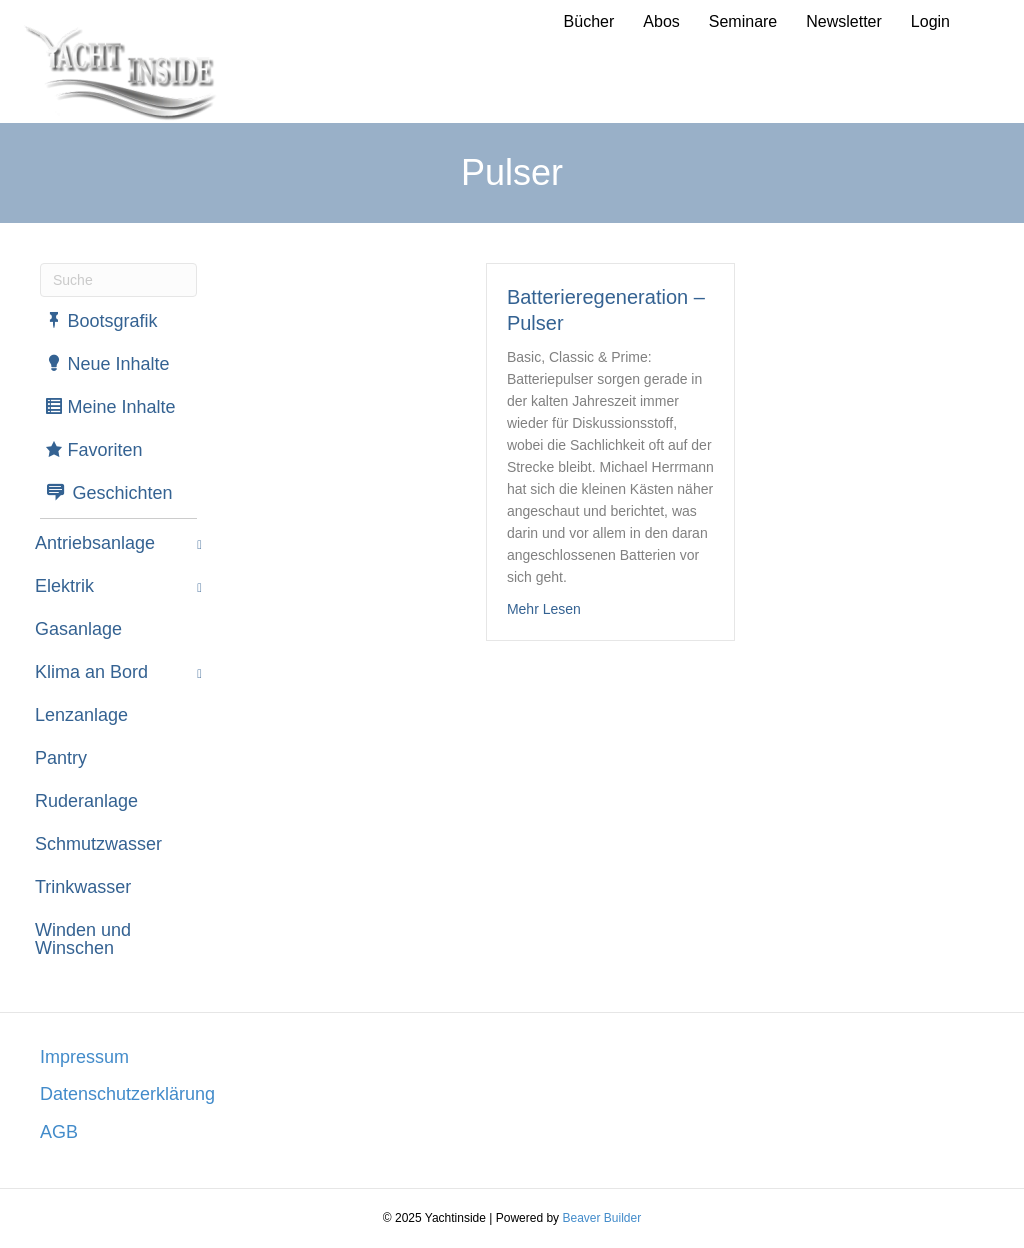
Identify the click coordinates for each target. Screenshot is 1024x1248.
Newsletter (844, 21)
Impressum (84, 1057)
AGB (59, 1132)
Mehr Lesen (544, 609)
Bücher (589, 21)
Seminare (743, 21)
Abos (661, 21)
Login (930, 21)
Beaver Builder (601, 1218)
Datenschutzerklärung (127, 1094)
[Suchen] (118, 280)
